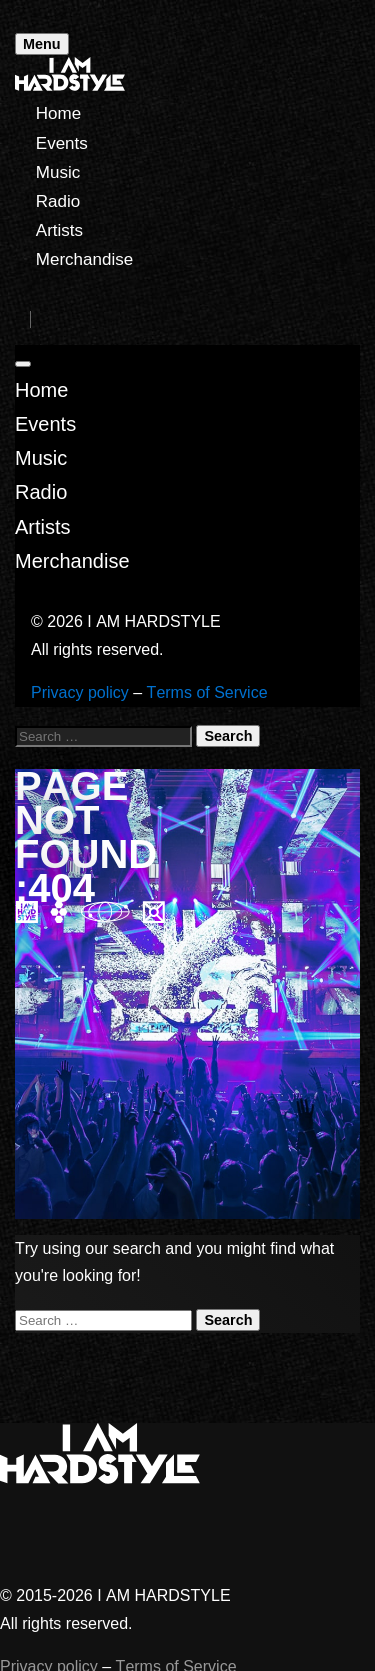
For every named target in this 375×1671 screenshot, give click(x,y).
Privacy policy (80, 692)
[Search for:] (103, 736)
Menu (42, 44)
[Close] (23, 364)
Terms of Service (207, 692)
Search (228, 736)
